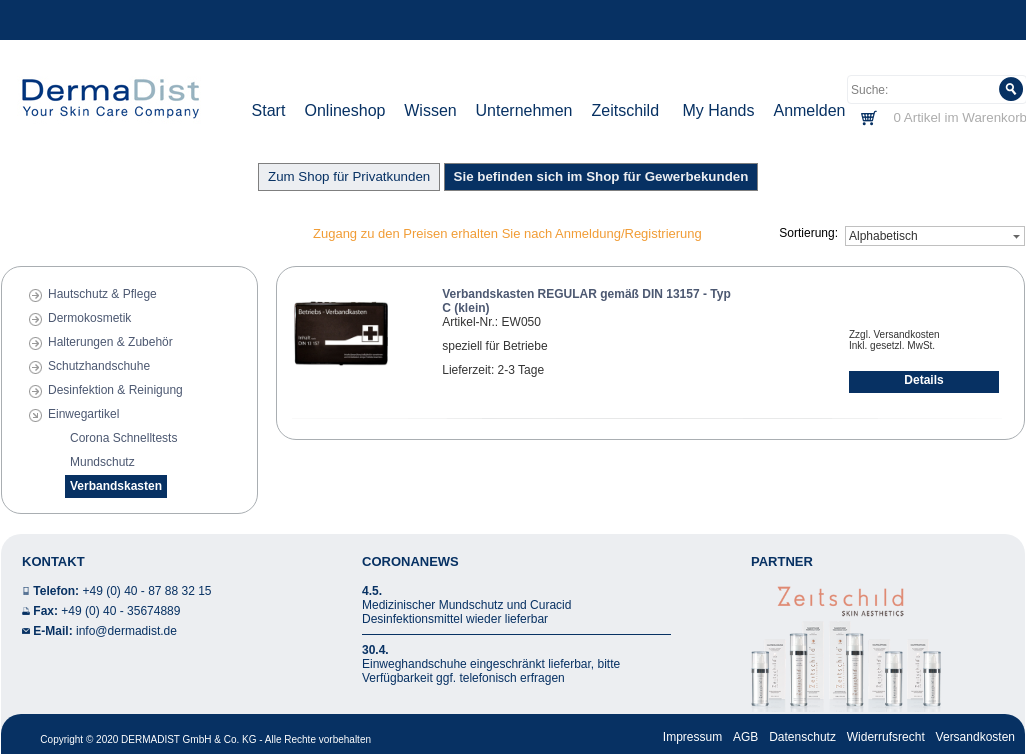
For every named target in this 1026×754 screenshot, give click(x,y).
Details (923, 380)
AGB (745, 737)
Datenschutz (802, 737)
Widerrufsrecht (886, 737)
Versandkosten (975, 737)
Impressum (692, 737)
